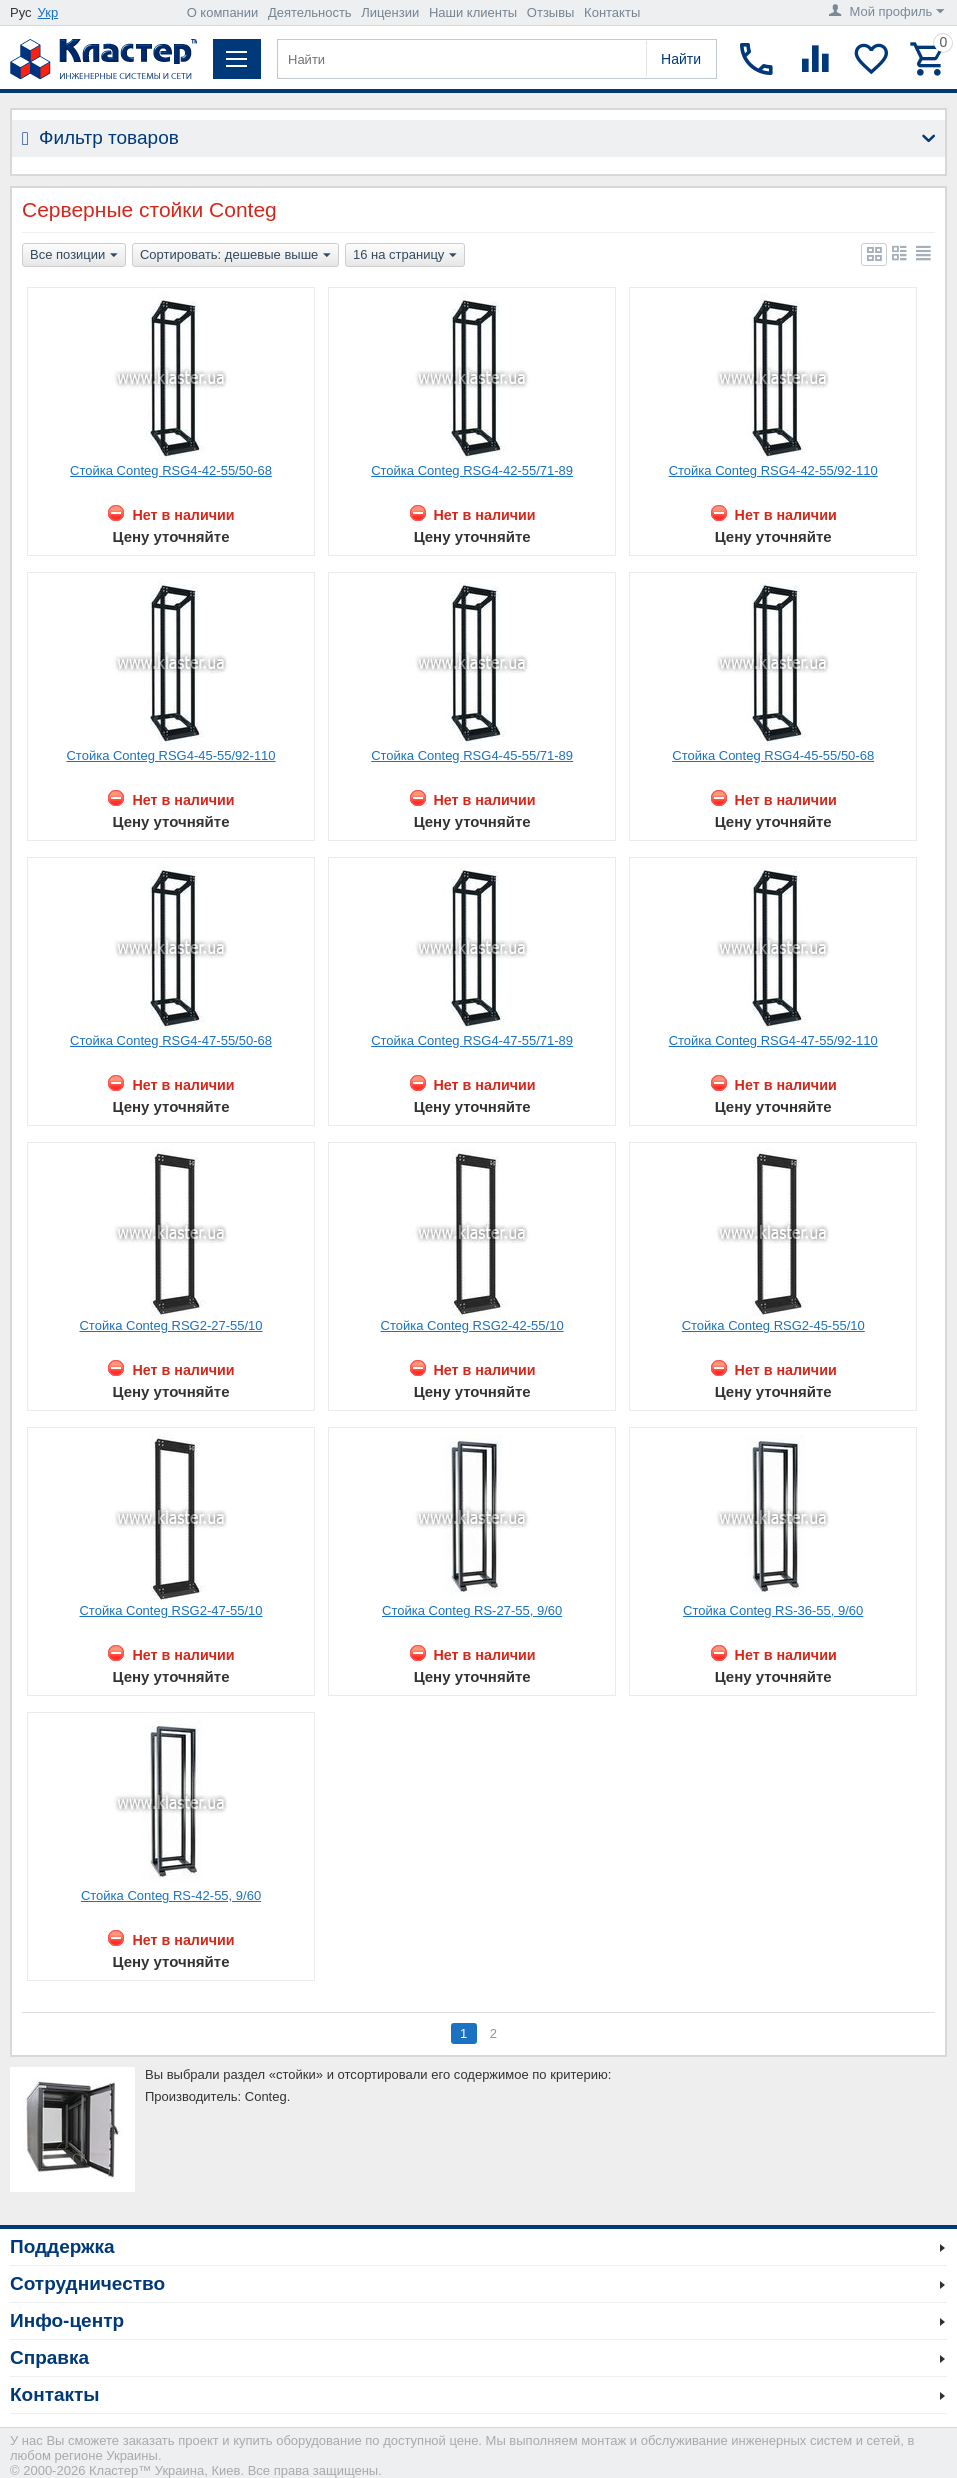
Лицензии (390, 12)
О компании (223, 12)
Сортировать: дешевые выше (235, 256)
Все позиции (74, 256)
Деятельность (310, 12)
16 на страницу (405, 256)
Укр (48, 12)
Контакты (612, 12)
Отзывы (551, 12)
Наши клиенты (473, 12)
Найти (681, 59)
